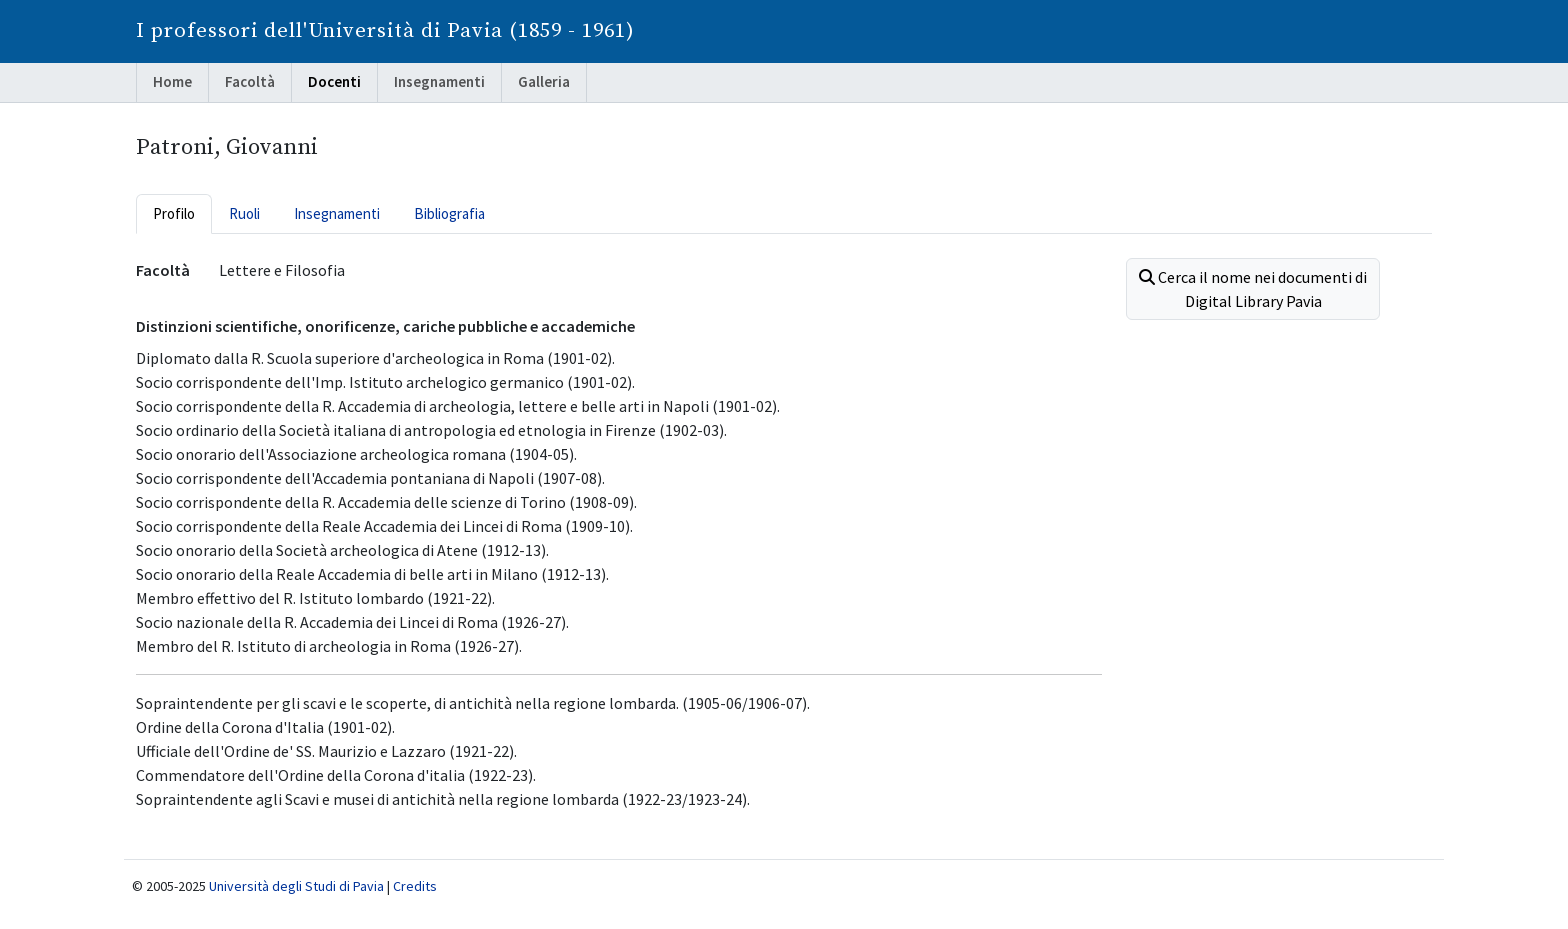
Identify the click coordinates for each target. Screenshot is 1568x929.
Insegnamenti (439, 81)
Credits (415, 886)
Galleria (544, 81)
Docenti (334, 81)
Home (172, 81)
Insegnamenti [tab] (337, 213)
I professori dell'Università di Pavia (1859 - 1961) (385, 31)
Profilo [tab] (174, 213)
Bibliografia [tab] (449, 213)
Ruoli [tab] (244, 213)
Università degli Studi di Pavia (296, 886)
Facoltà (250, 81)
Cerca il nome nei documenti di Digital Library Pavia (1253, 289)
